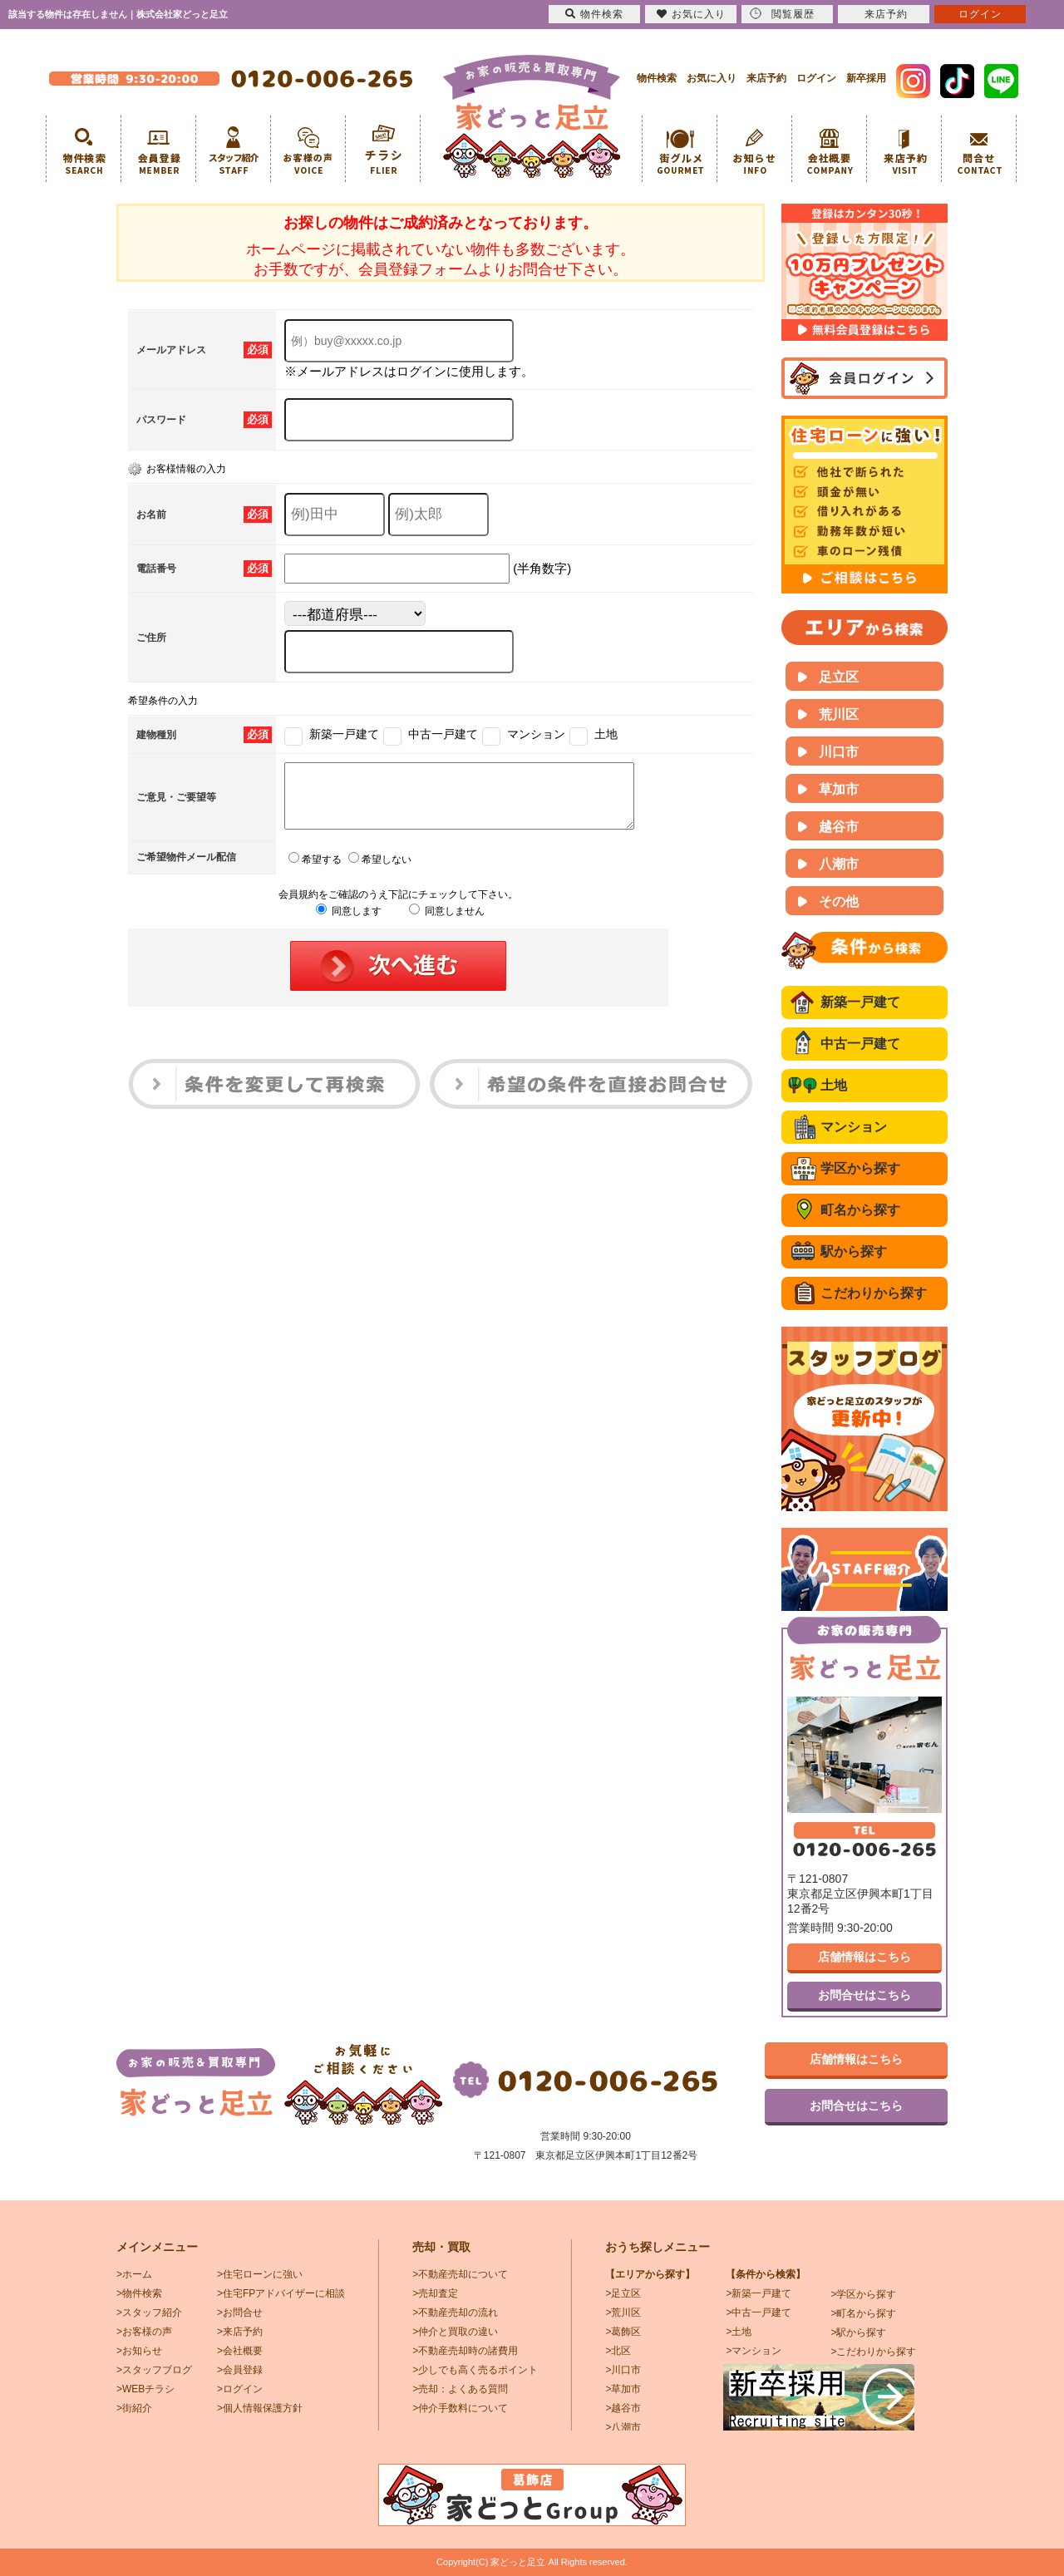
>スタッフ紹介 (149, 2312)
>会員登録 (240, 2370)
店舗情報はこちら (864, 1956)
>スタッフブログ (154, 2370)
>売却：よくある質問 (460, 2389)
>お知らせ (139, 2351)
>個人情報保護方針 (260, 2408)
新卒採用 (866, 78)
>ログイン (240, 2389)
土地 (833, 1085)
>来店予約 (240, 2331)
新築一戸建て (860, 1002)
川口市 (839, 752)
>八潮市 (623, 2427)
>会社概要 (240, 2351)
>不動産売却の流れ (455, 2312)
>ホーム (134, 2274)
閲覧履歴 (782, 13)
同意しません (447, 923)
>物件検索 (139, 2293)
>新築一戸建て (758, 2293)
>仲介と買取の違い (455, 2331)
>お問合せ (240, 2312)
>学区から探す (863, 2294)
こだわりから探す (873, 1293)
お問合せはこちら (864, 1995)
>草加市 (623, 2389)
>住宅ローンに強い (260, 2274)
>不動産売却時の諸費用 (465, 2351)
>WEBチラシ (145, 2389)
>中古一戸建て (758, 2312)
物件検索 (657, 78)
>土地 (738, 2331)
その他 (839, 901)
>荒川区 (623, 2312)
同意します (349, 923)
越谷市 (839, 827)
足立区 (839, 677)
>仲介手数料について (460, 2408)
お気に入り (711, 78)
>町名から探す (863, 2313)
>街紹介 (134, 2408)
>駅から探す (858, 2332)
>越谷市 (623, 2408)
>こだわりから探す (873, 2351)
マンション (853, 1127)
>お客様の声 (144, 2331)
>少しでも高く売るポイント (475, 2370)
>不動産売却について (460, 2274)
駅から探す (853, 1251)
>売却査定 (435, 2293)
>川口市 (623, 2370)
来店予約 (766, 78)
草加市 (839, 789)
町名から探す (860, 1210)
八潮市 (839, 864)
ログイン (816, 78)
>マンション (753, 2351)
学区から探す (860, 1168)
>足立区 (623, 2293)
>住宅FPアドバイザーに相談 (281, 2293)
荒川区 (839, 714)
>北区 (618, 2351)
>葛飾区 (623, 2331)
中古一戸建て (860, 1044)
